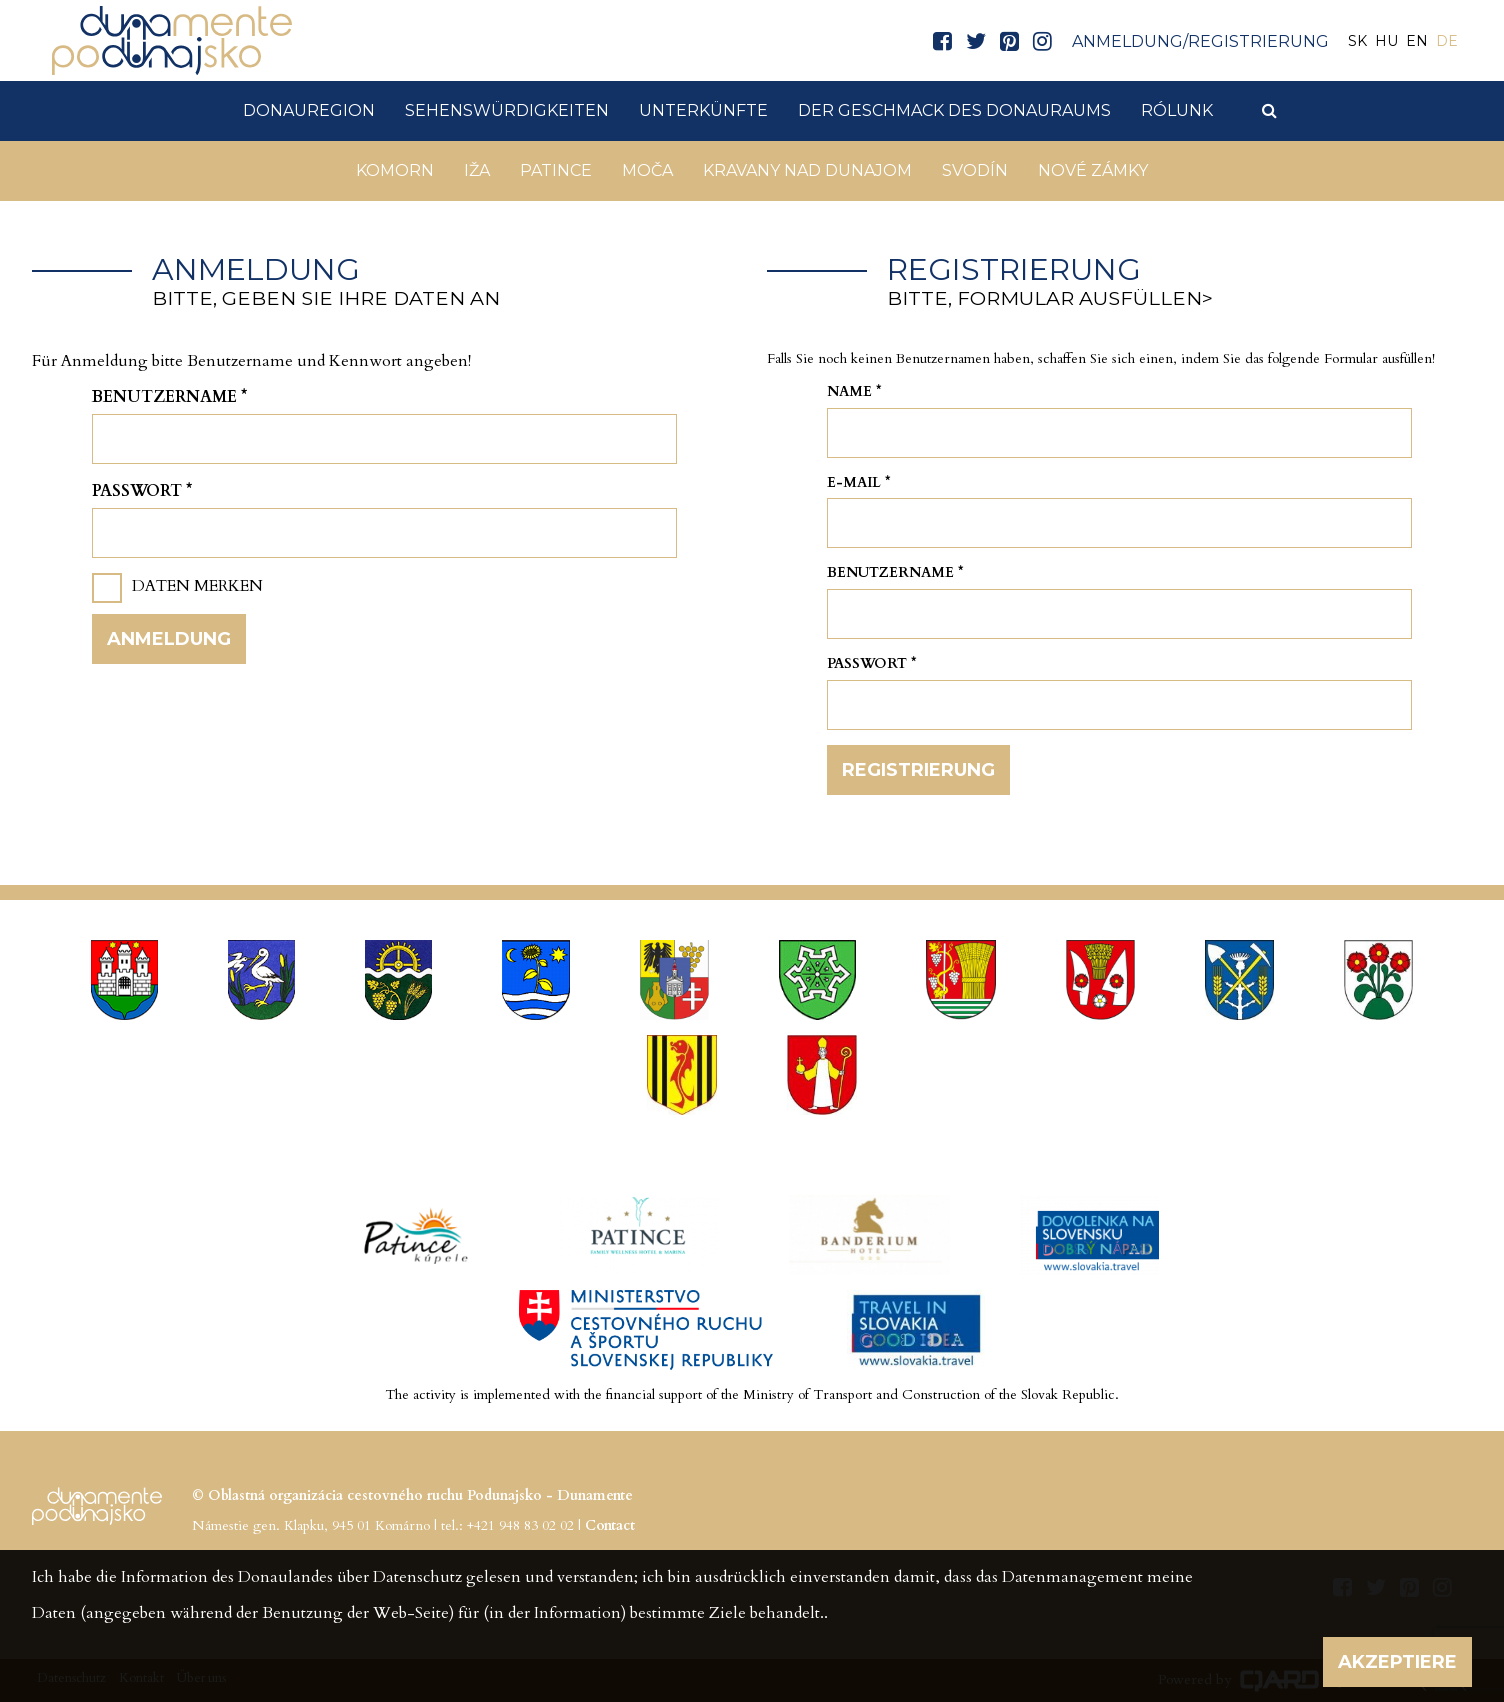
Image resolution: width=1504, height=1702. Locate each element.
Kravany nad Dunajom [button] (807, 170)
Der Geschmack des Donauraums (954, 110)
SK (1357, 41)
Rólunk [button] (1177, 110)
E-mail (859, 482)
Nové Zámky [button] (1093, 170)
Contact (610, 1525)
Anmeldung (169, 639)
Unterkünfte (703, 110)
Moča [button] (647, 170)
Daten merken (197, 586)
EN (1417, 41)
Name (854, 391)
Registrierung (918, 770)
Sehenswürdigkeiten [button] (507, 110)
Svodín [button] (975, 170)
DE (1447, 41)
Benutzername (169, 397)
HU (1386, 41)
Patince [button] (556, 170)
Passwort (142, 491)
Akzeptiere (1397, 1662)
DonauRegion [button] (309, 110)
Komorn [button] (395, 170)
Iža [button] (477, 170)
